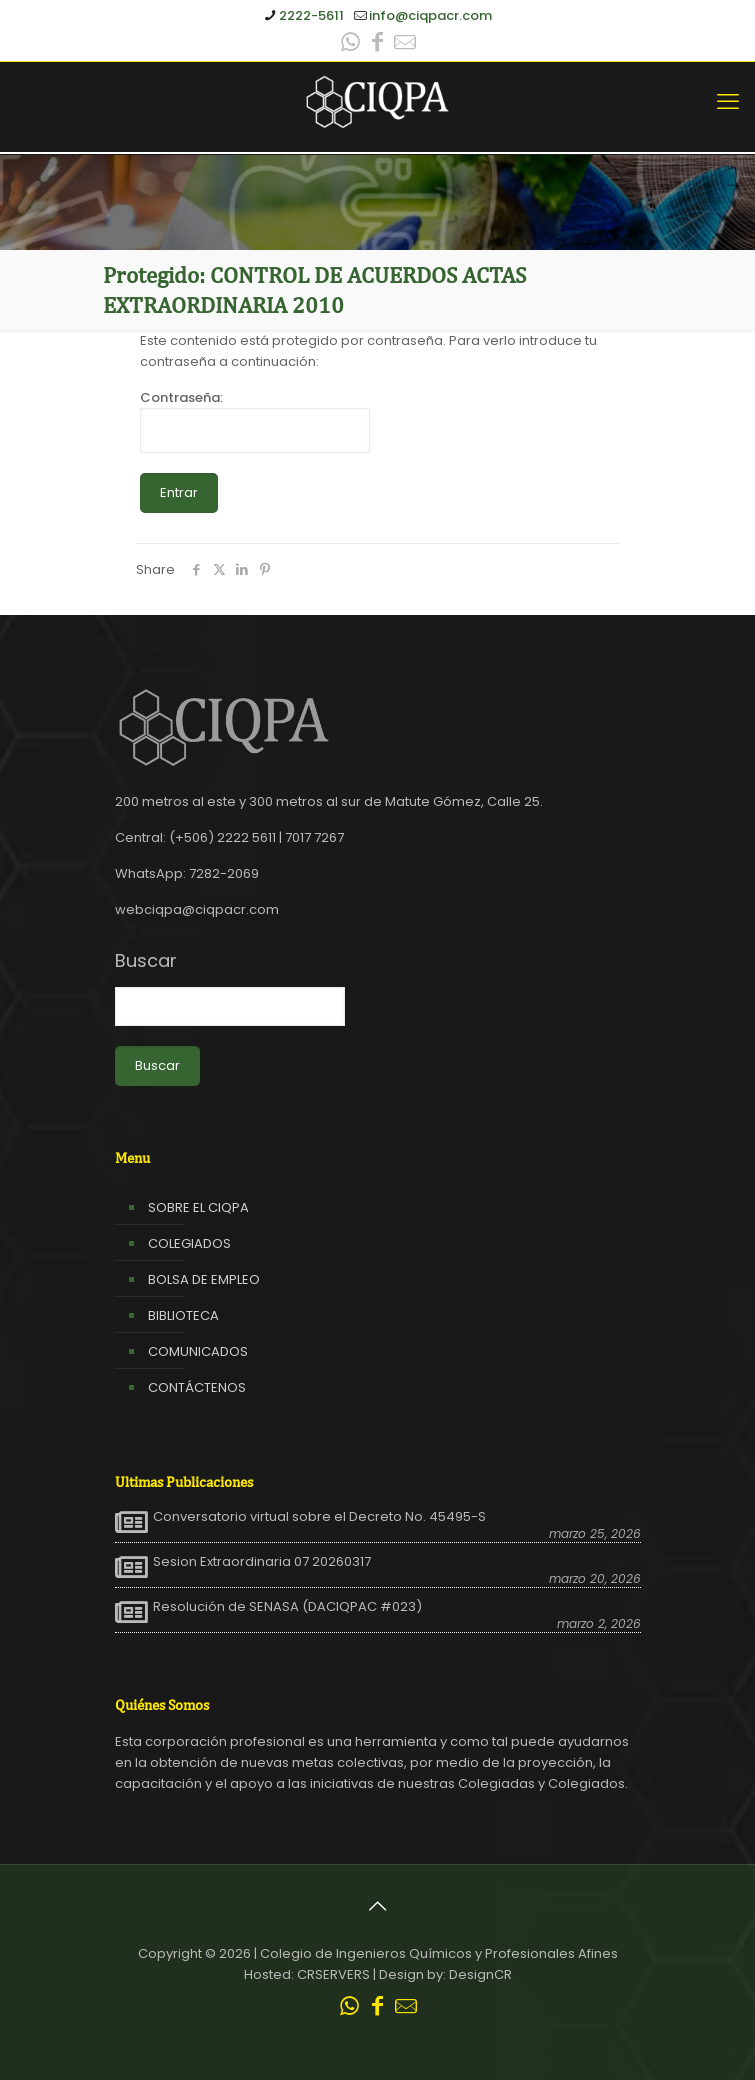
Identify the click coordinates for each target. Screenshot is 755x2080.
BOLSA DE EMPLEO (204, 1279)
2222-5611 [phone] (311, 15)
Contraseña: (255, 420)
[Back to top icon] (378, 1906)
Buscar (146, 961)
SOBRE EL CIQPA (198, 1207)
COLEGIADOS (189, 1243)
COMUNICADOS (198, 1351)
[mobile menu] (728, 102)
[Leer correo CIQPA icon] (405, 44)
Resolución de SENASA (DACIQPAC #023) (287, 1607)
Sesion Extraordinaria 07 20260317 (262, 1562)
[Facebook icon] (378, 44)
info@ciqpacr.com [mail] (430, 15)
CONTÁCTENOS (197, 1387)
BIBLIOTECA (183, 1315)
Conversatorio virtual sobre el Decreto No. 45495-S (319, 1517)
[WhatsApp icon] (351, 44)
